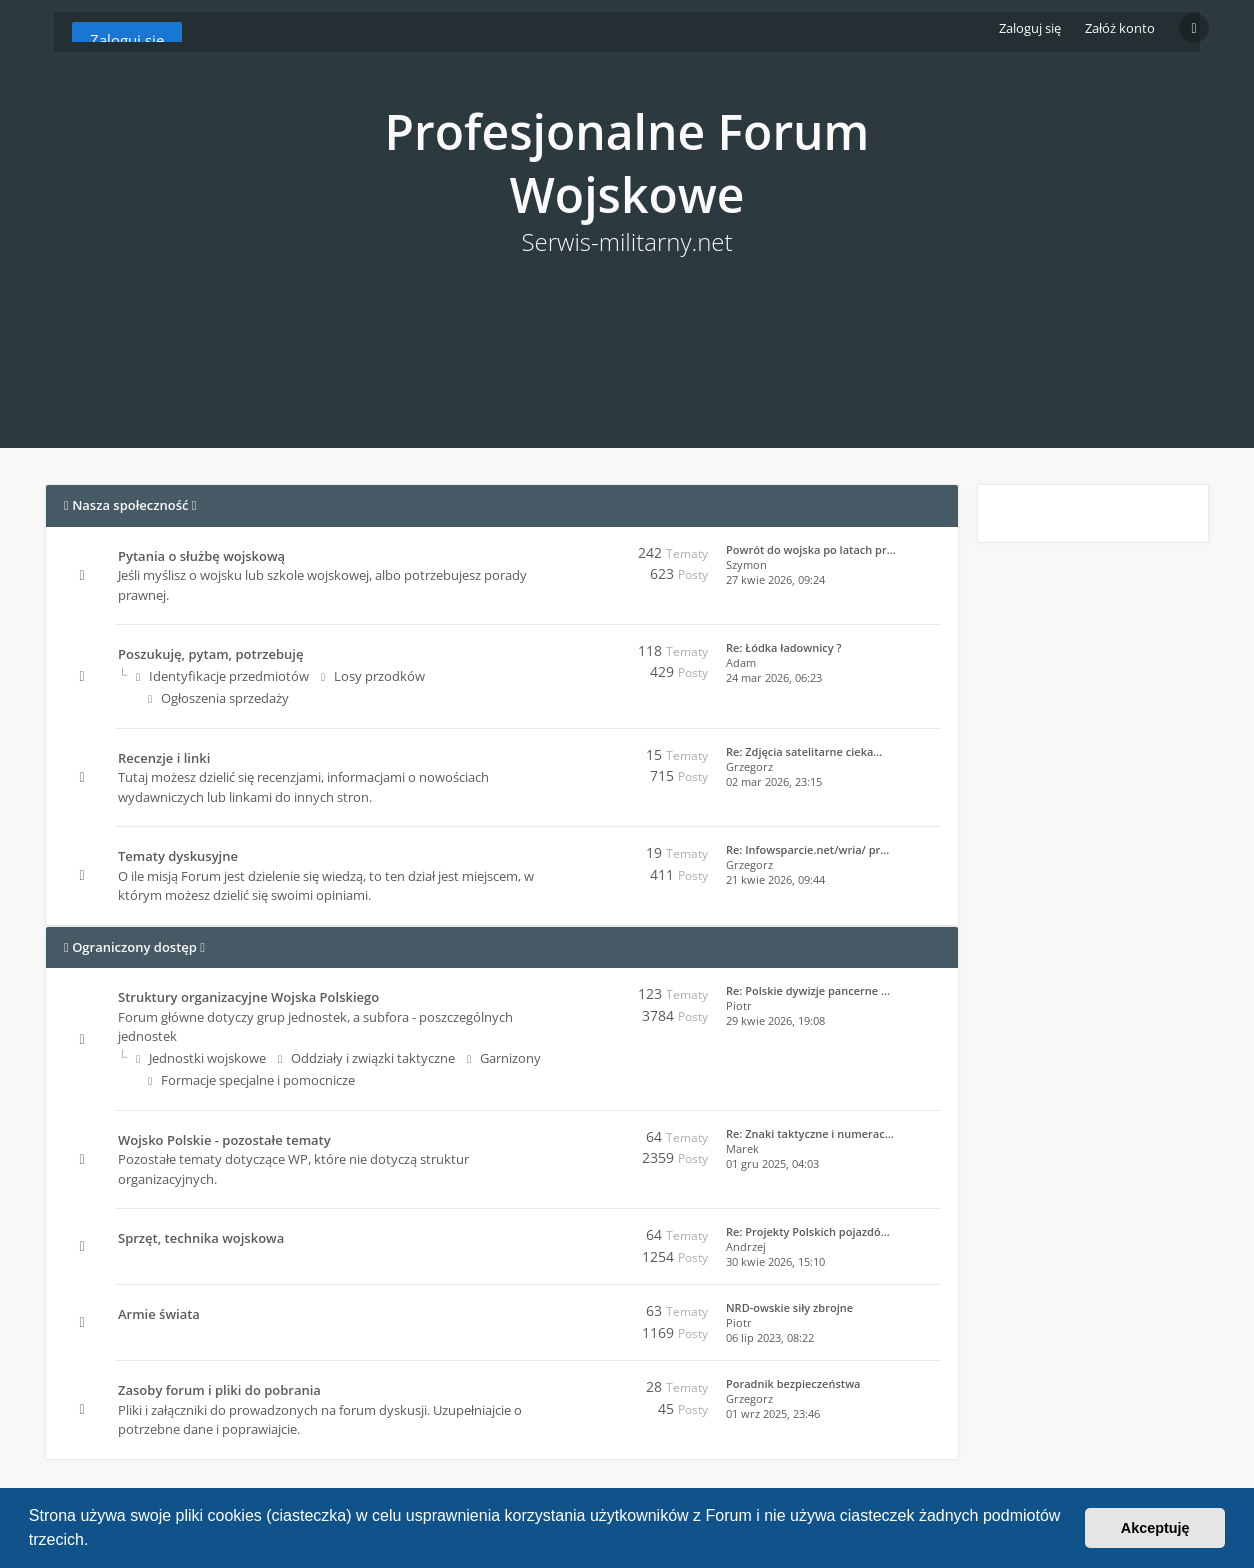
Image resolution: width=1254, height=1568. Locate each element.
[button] (96, 1542)
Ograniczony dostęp (134, 947)
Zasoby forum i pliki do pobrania (219, 1390)
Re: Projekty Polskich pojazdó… (808, 1231)
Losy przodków (373, 676)
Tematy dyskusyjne (178, 856)
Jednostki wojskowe (201, 1058)
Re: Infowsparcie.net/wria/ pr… (807, 849)
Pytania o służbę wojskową (201, 556)
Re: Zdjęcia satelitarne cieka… (804, 751)
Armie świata (159, 1314)
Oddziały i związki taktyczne (366, 1058)
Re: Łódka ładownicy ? (784, 647)
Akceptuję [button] (1155, 1528)
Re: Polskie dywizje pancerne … (808, 990)
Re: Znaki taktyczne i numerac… (810, 1133)
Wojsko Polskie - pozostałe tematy (224, 1140)
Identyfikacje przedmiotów (222, 676)
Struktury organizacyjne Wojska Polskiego (248, 997)
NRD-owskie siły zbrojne (789, 1307)
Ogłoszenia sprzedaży (218, 698)
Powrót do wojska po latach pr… (811, 549)
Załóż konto (1120, 28)
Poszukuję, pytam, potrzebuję (210, 654)
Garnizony (504, 1058)
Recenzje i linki (164, 758)
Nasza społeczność (130, 505)
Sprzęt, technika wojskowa (201, 1238)
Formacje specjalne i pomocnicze (251, 1080)
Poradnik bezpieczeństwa (793, 1383)
